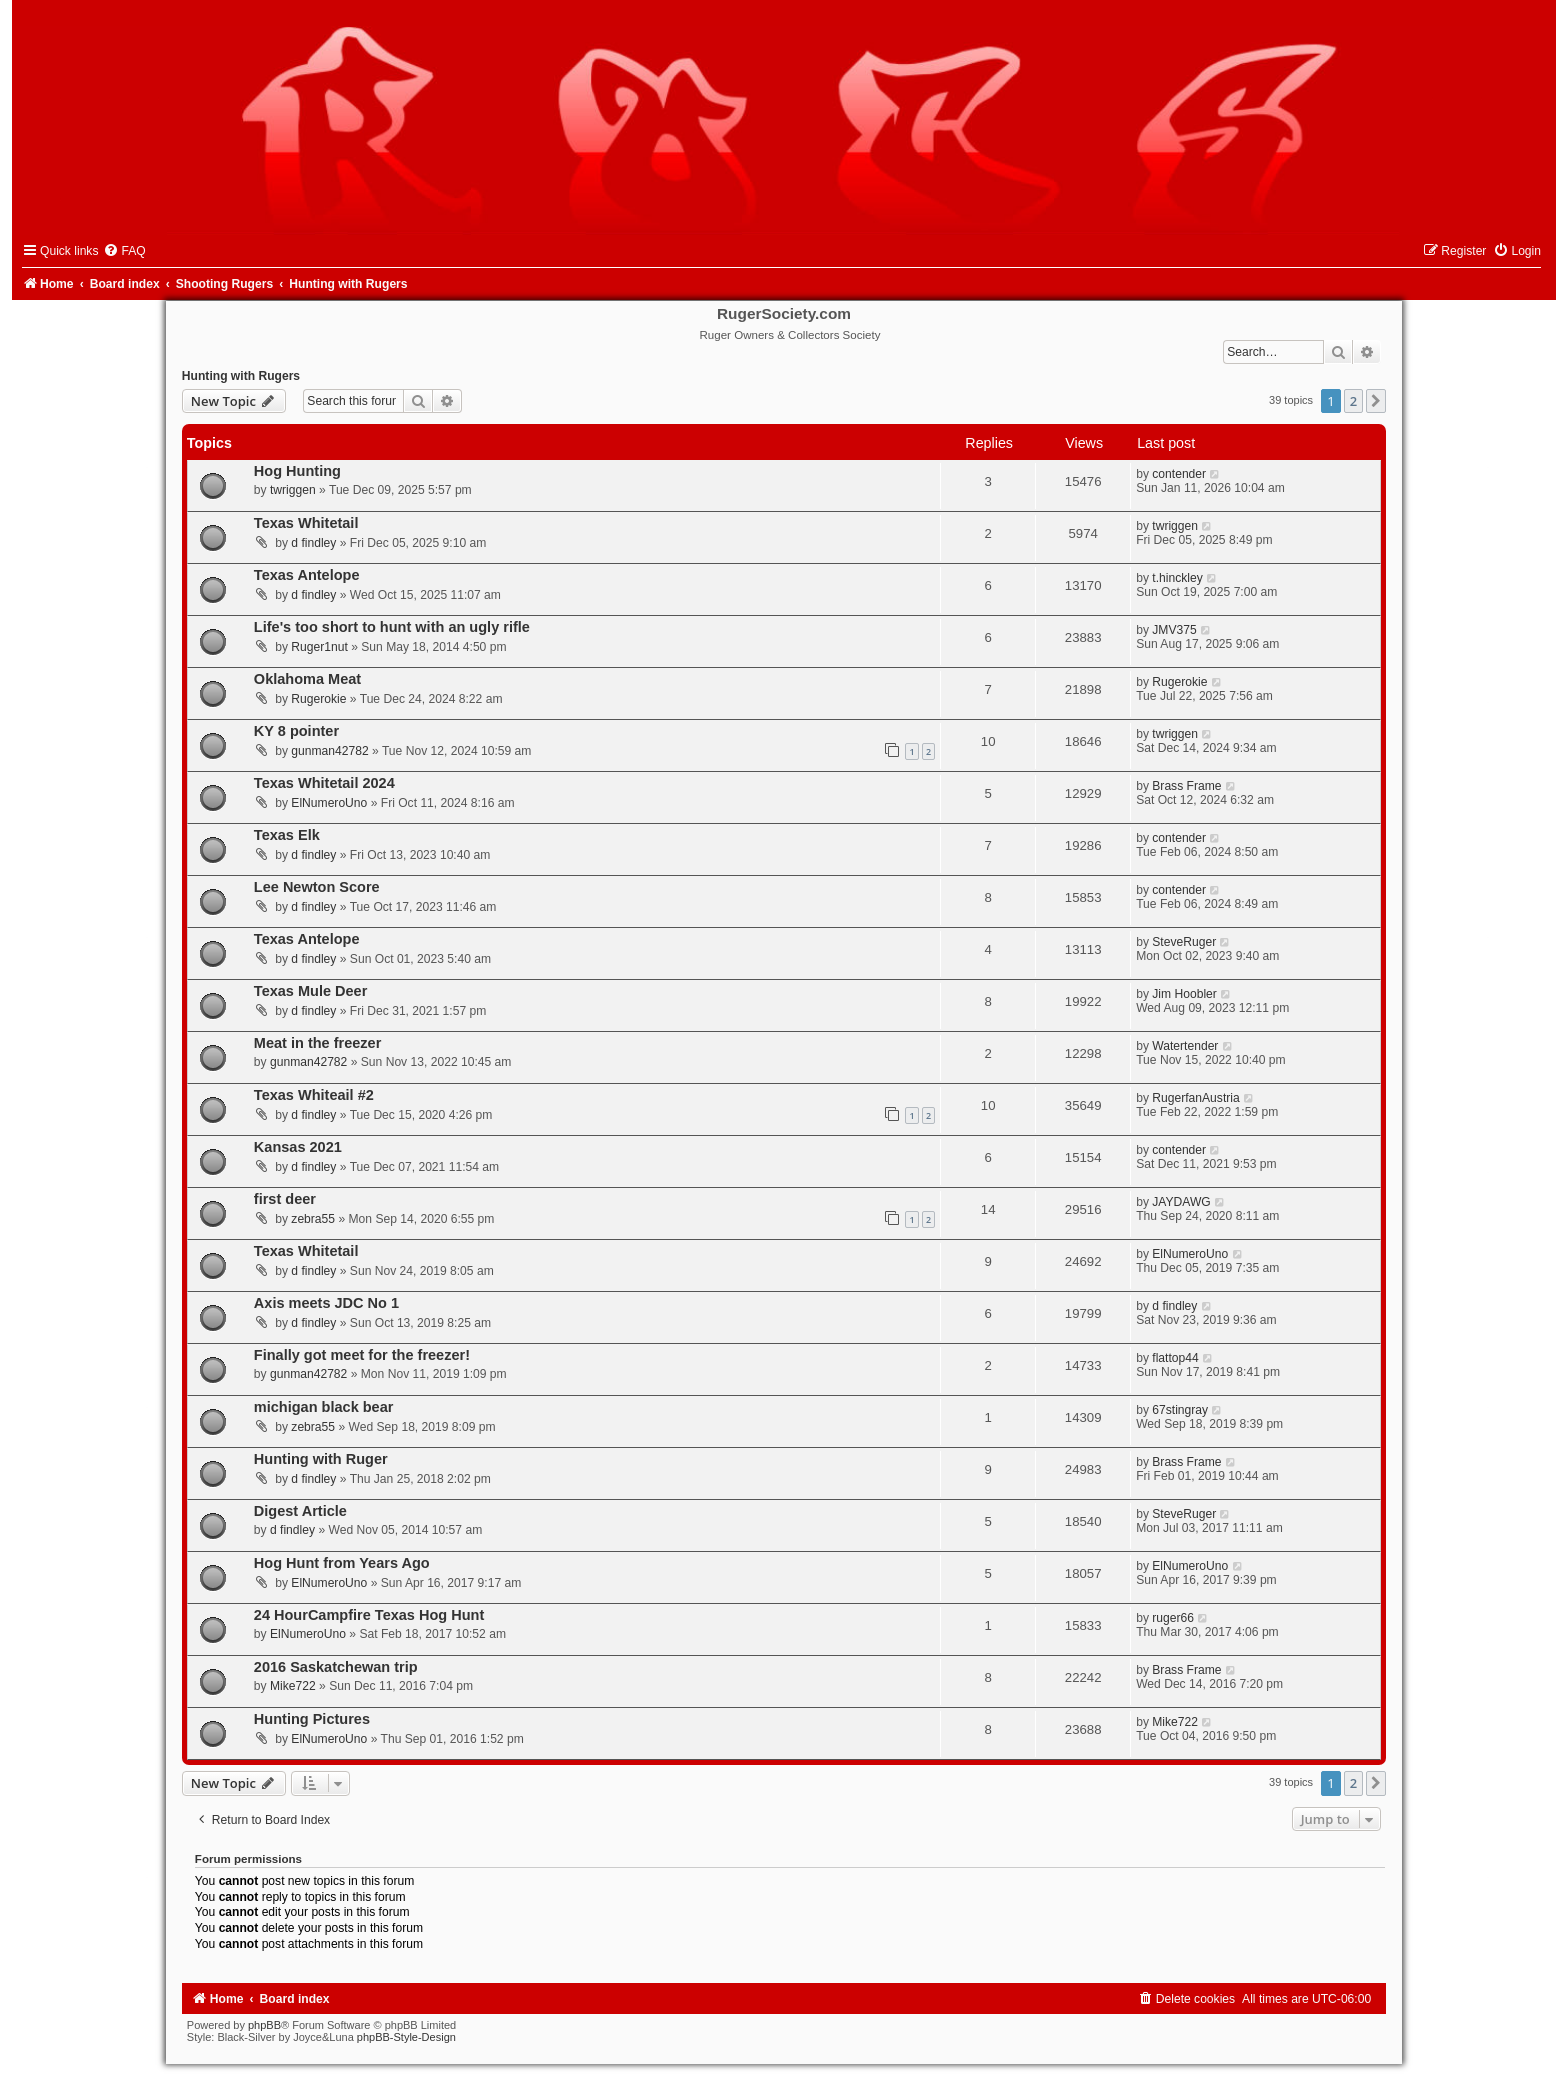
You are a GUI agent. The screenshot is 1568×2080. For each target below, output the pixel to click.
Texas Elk (287, 835)
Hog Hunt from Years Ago (342, 1563)
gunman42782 (329, 751)
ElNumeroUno (329, 803)
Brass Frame (1186, 786)
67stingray (1180, 1410)
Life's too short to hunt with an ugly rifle (392, 627)
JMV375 (1174, 630)
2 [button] (1353, 401)
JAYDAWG (1181, 1202)
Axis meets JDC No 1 (326, 1303)
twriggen (293, 490)
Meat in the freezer (317, 1043)
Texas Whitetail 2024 (324, 783)
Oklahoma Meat (307, 679)
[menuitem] (124, 251)
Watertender (1185, 1046)
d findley (313, 543)
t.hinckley (1177, 578)
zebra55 (313, 1219)
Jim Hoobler (1184, 994)
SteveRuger (1184, 942)
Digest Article (300, 1511)
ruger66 (1173, 1618)
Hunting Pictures (312, 1719)
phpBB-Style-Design (406, 2037)
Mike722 (293, 1686)
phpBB (264, 2025)
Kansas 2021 (298, 1147)
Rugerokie (318, 699)
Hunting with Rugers (241, 376)
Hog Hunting (297, 471)
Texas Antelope (307, 575)
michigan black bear (324, 1407)
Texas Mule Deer (311, 991)
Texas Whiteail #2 (314, 1095)
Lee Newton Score (317, 887)
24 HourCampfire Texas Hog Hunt (369, 1615)
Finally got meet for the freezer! (362, 1355)
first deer (285, 1199)
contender (1179, 474)
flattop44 (1175, 1358)
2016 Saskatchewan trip (336, 1667)
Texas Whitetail (306, 523)
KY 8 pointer (296, 731)
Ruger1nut (319, 647)
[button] (1376, 401)
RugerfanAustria (1195, 1098)
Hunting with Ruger (321, 1459)
